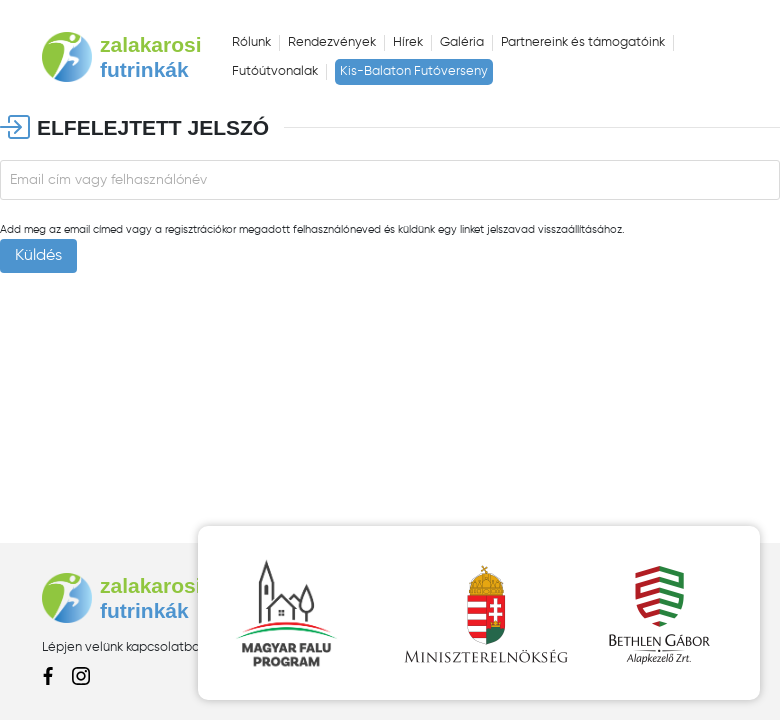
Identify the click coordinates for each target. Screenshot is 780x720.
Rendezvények (332, 42)
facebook (49, 676)
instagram (81, 676)
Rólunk (251, 42)
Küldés (38, 256)
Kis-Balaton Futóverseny (414, 71)
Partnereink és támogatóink (583, 42)
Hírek (408, 42)
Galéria (462, 42)
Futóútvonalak (275, 71)
